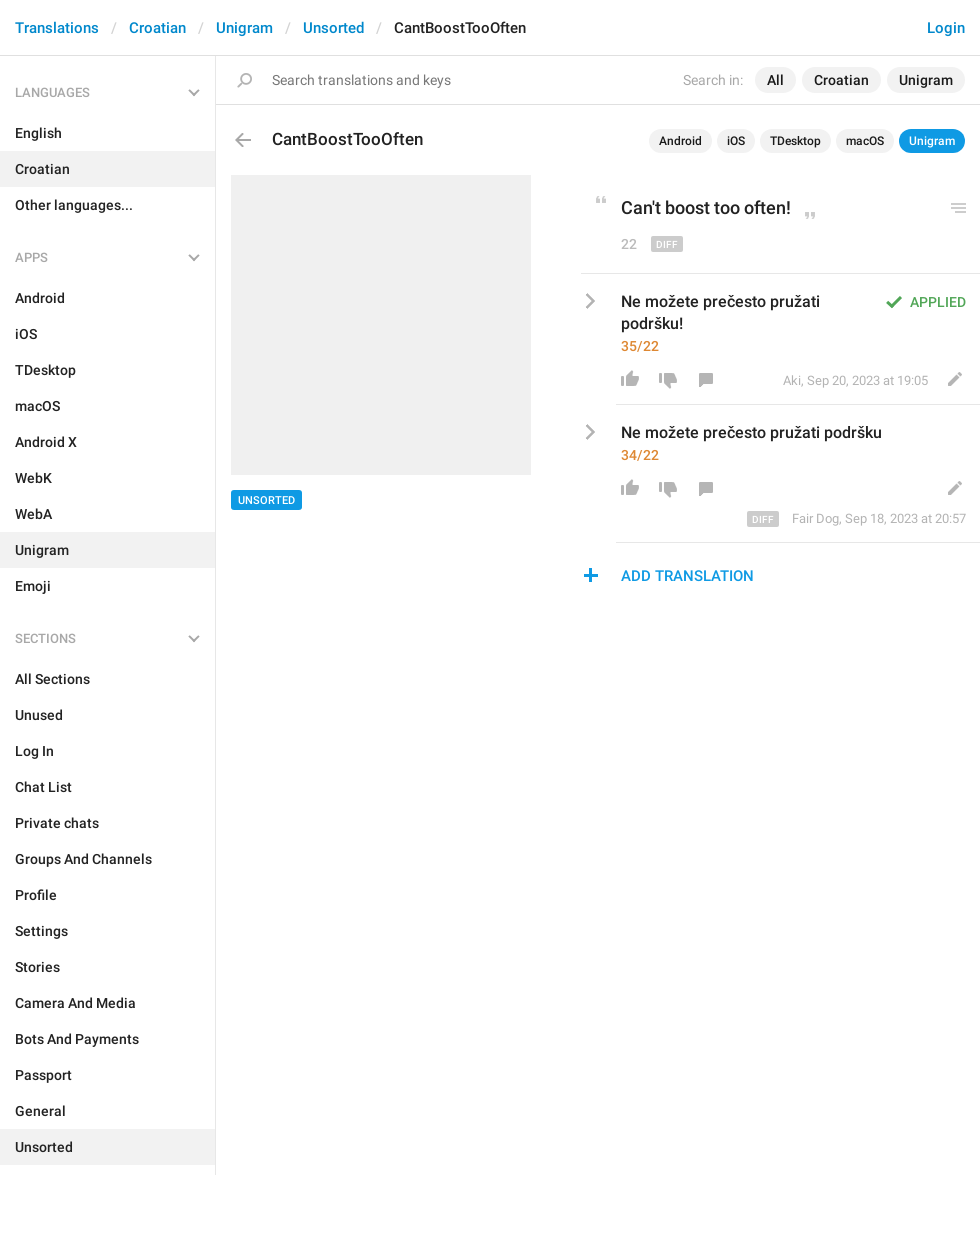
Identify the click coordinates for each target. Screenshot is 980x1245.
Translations (57, 28)
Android (680, 141)
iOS (736, 141)
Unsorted (333, 28)
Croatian (157, 28)
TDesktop (795, 141)
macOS (865, 141)
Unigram (244, 28)
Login (946, 28)
